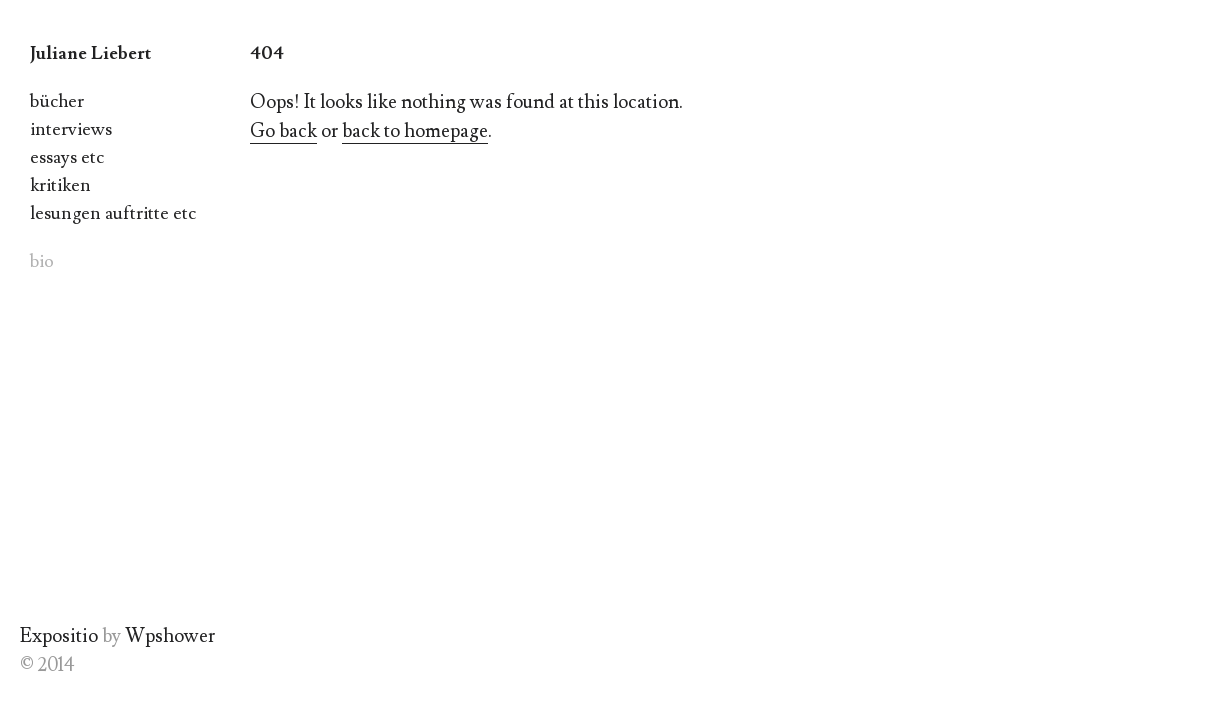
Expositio (59, 636)
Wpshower (170, 636)
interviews (71, 129)
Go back (283, 131)
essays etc (67, 157)
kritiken (60, 185)
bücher (57, 101)
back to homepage (415, 131)
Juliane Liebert (90, 53)
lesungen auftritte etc (113, 213)
